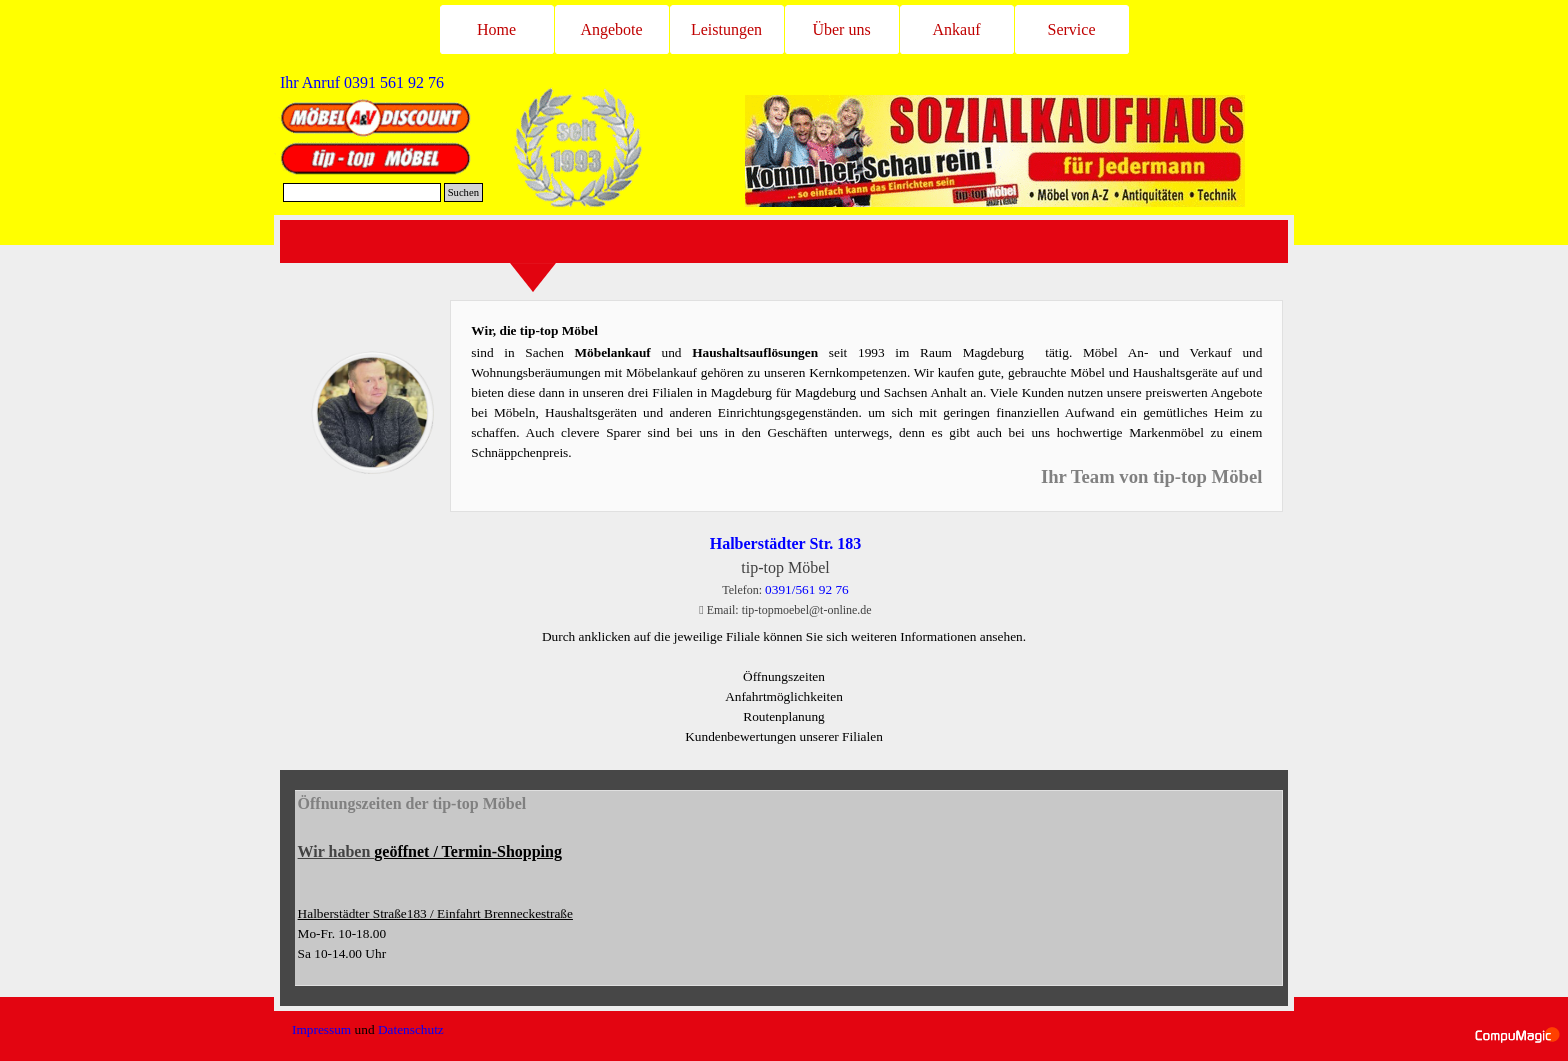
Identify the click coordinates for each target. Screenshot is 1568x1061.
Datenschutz (411, 1029)
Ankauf (957, 29)
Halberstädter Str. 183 (786, 543)
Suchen (463, 192)
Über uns (841, 29)
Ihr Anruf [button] (362, 82)
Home (496, 29)
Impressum (321, 1029)
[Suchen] (362, 192)
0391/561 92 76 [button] (807, 589)
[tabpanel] (389, 83)
